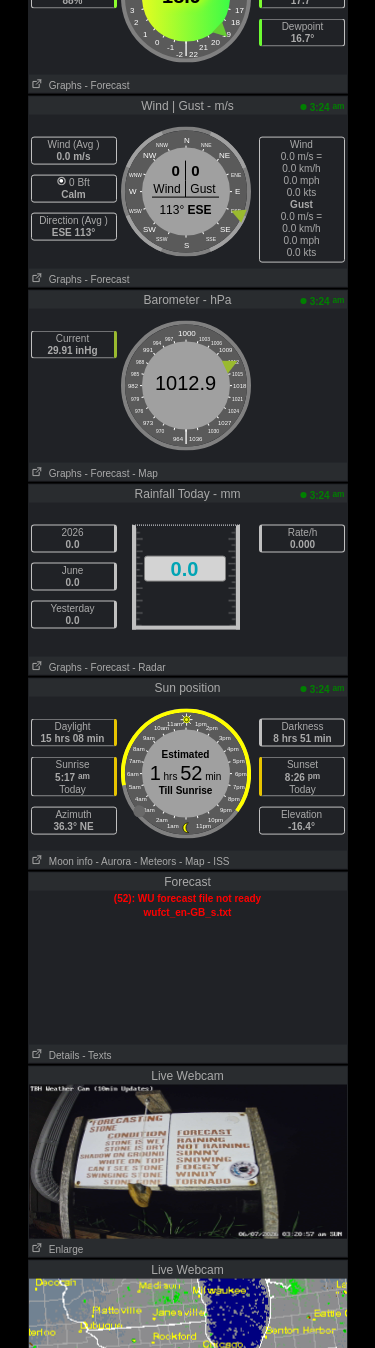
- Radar (148, 667)
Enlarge (56, 1249)
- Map (145, 473)
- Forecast (106, 85)
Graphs (55, 85)
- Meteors (155, 861)
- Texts (96, 1055)
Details (54, 1055)
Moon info (61, 861)
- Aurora (114, 861)
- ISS (218, 861)
